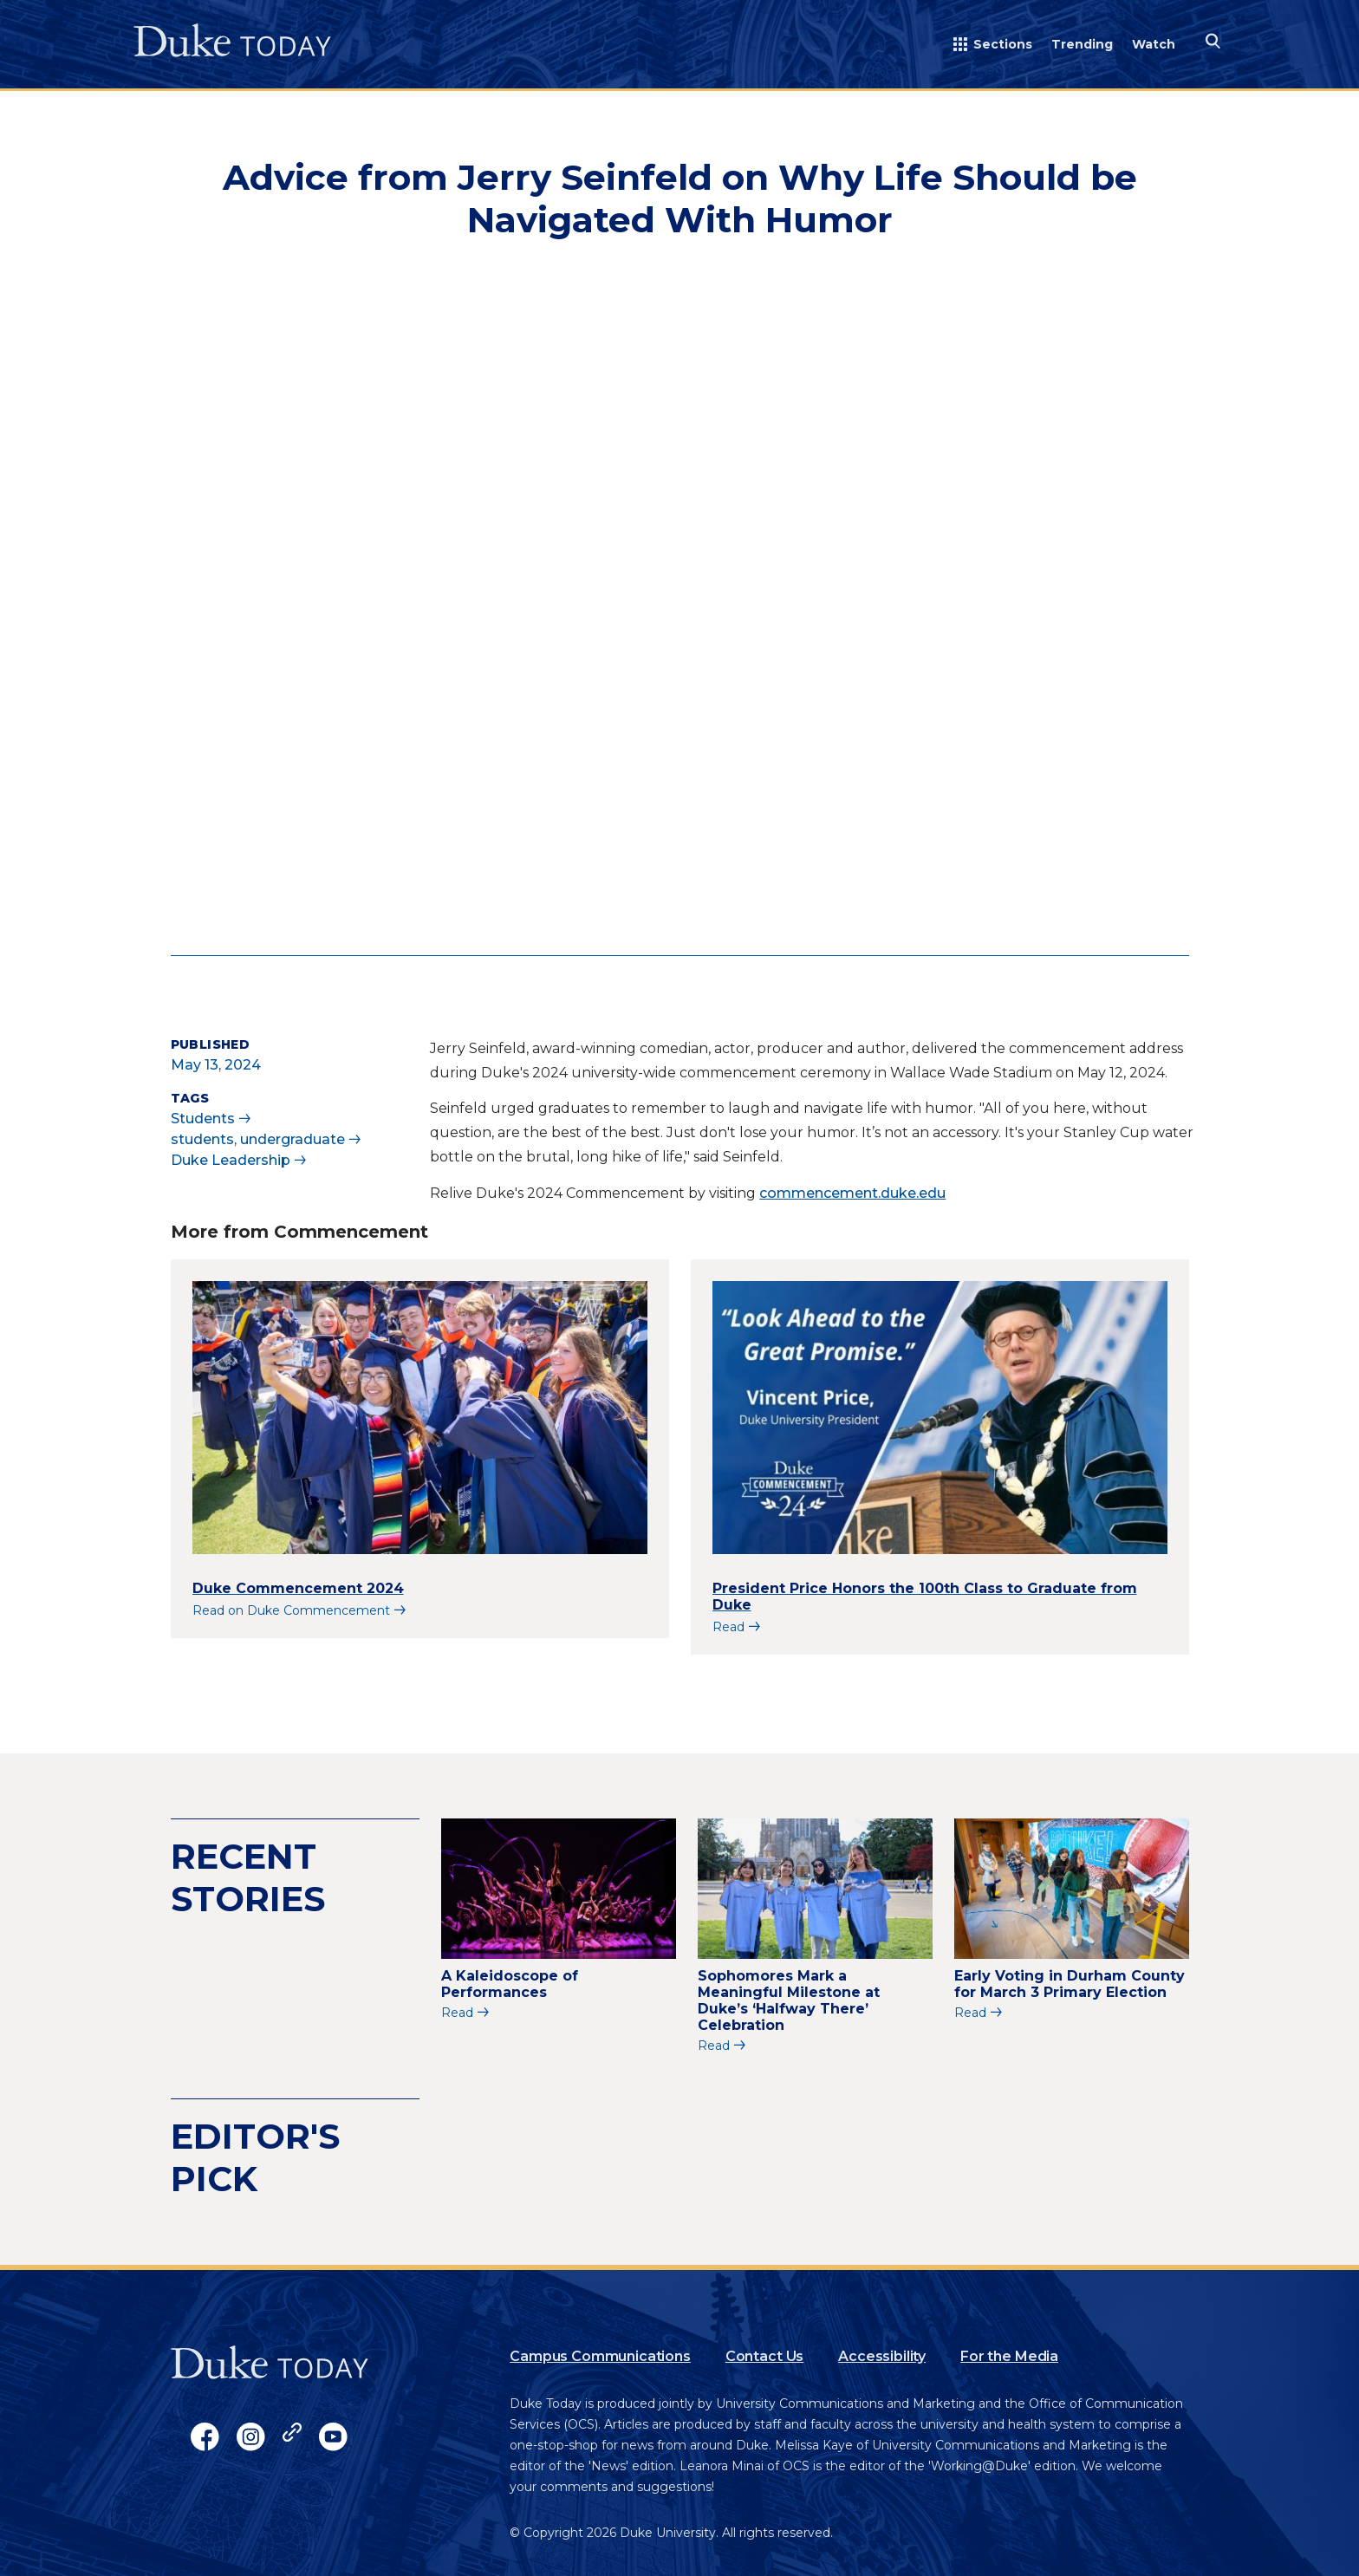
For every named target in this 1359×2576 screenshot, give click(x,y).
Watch (1153, 44)
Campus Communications (600, 2356)
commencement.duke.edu (852, 1193)
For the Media (1009, 2356)
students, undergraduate (258, 1139)
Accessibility (882, 2356)
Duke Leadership (230, 1160)
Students (203, 1118)
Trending (1082, 44)
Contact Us (764, 2356)
